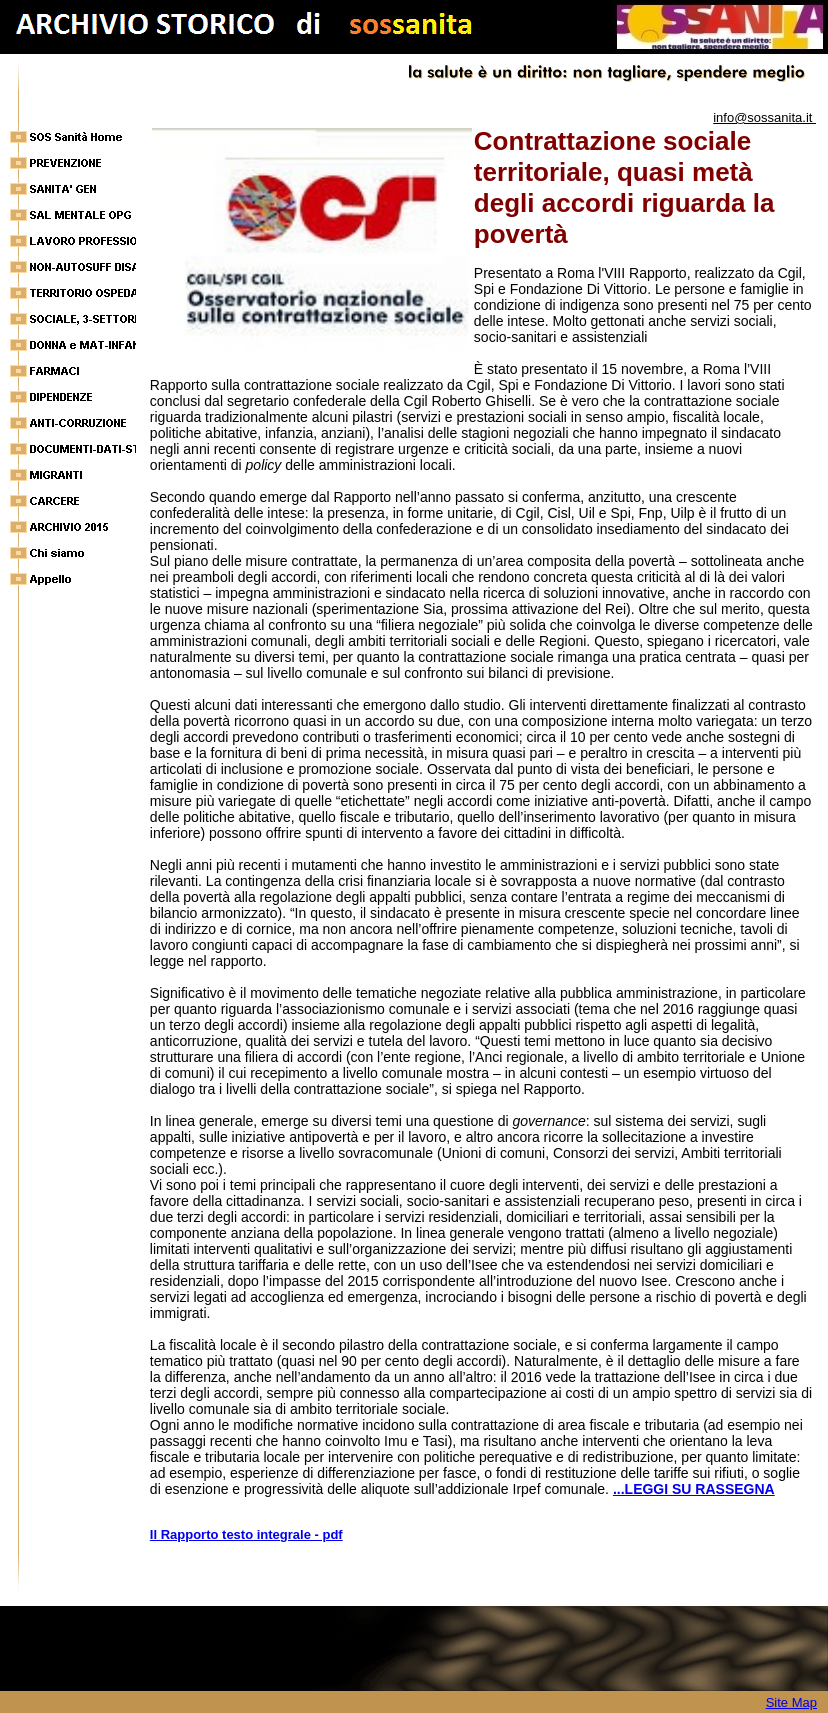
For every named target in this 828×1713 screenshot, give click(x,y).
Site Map (791, 1702)
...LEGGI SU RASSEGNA (694, 1489)
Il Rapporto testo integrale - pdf (246, 1534)
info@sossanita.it (764, 117)
